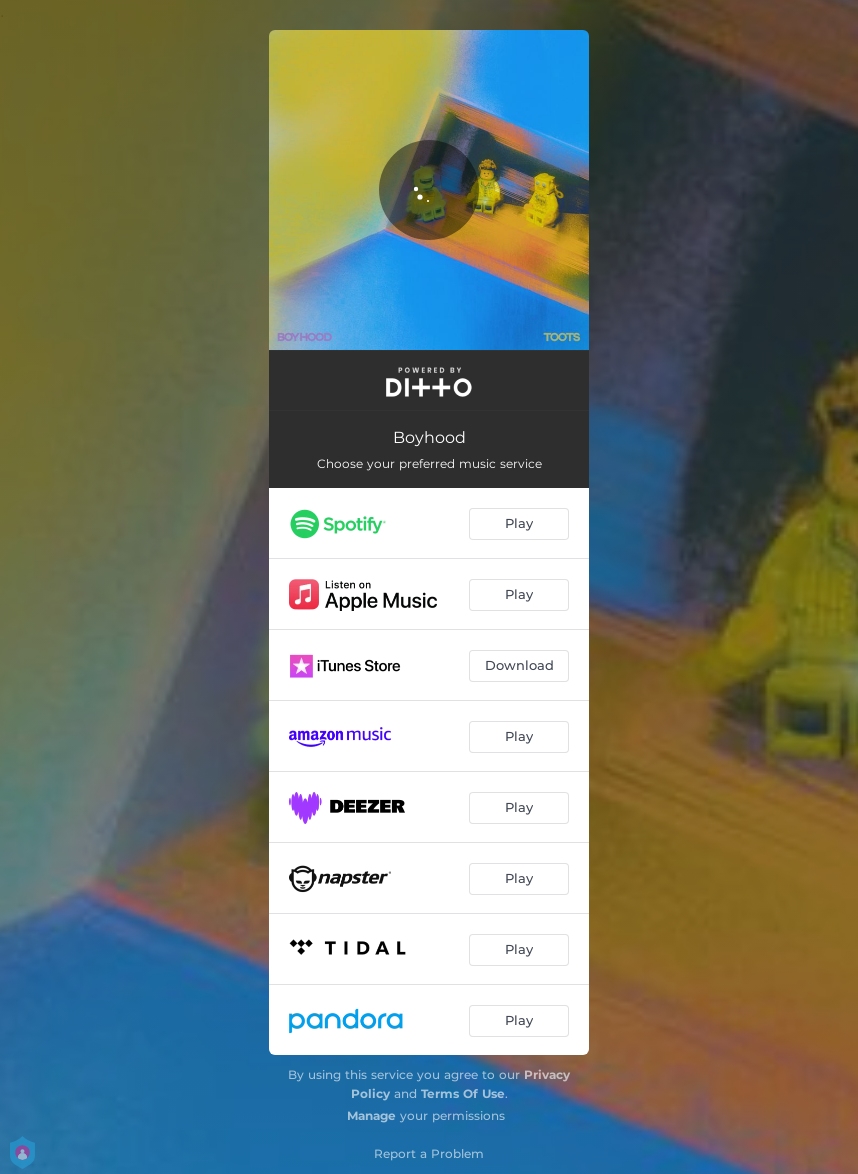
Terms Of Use (463, 1093)
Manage (371, 1115)
